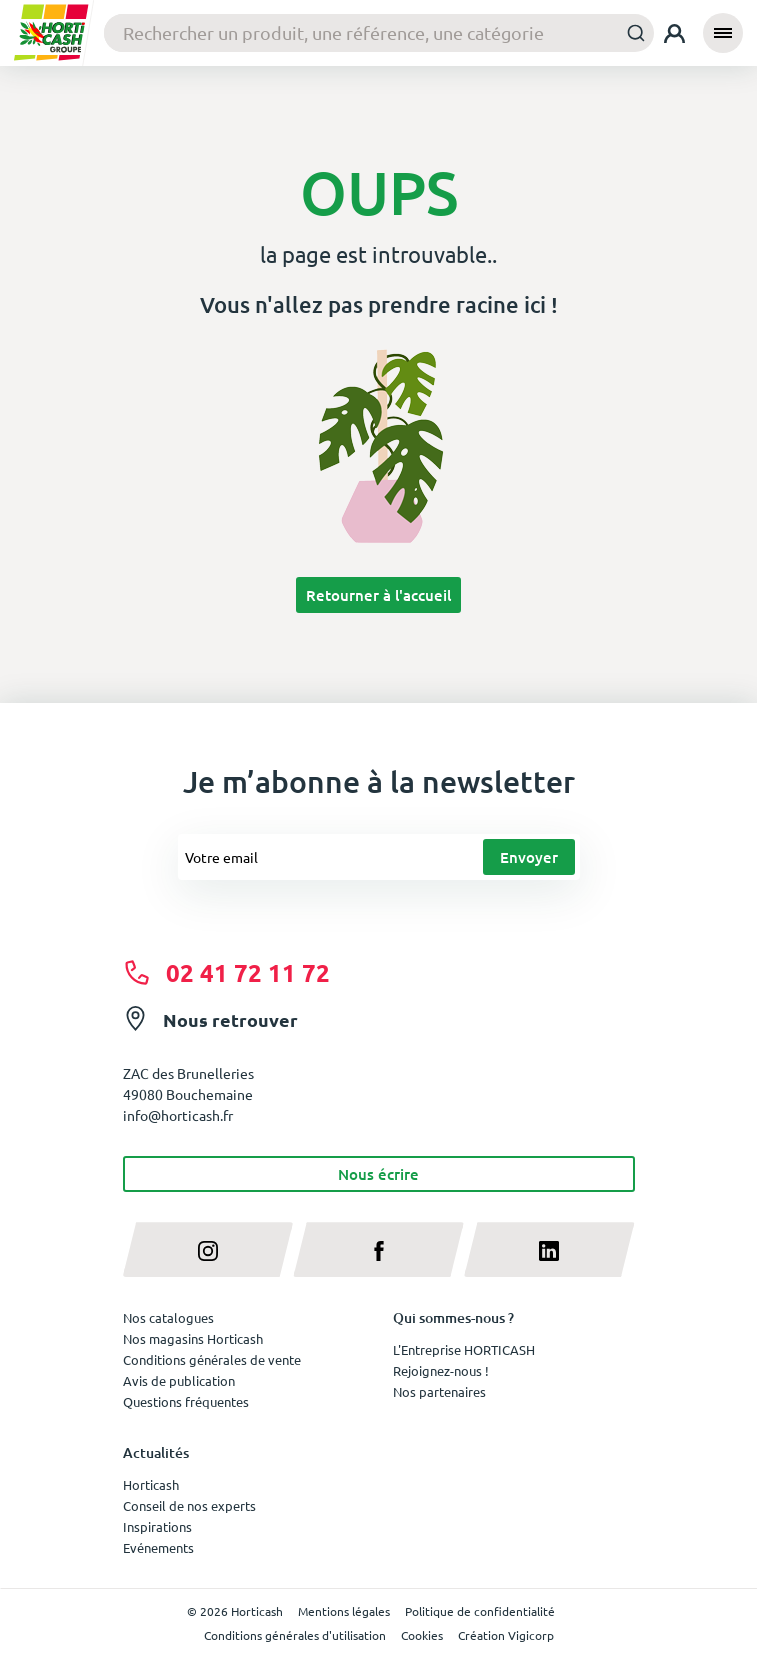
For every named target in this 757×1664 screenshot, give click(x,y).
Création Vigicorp (506, 1635)
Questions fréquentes (186, 1401)
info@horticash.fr (178, 1115)
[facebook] (378, 1249)
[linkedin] (549, 1249)
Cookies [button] (422, 1635)
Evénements (158, 1547)
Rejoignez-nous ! (441, 1370)
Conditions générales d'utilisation (295, 1635)
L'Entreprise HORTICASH (464, 1349)
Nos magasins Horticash (193, 1338)
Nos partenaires (439, 1391)
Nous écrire (378, 1174)
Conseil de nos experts (189, 1505)
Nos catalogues (168, 1317)
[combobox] (379, 33)
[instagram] (208, 1249)
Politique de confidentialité (480, 1611)
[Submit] (630, 32)
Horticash (151, 1484)
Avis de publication (179, 1380)
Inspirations (157, 1526)
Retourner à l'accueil (378, 595)
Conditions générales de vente (212, 1359)
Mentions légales (344, 1611)
